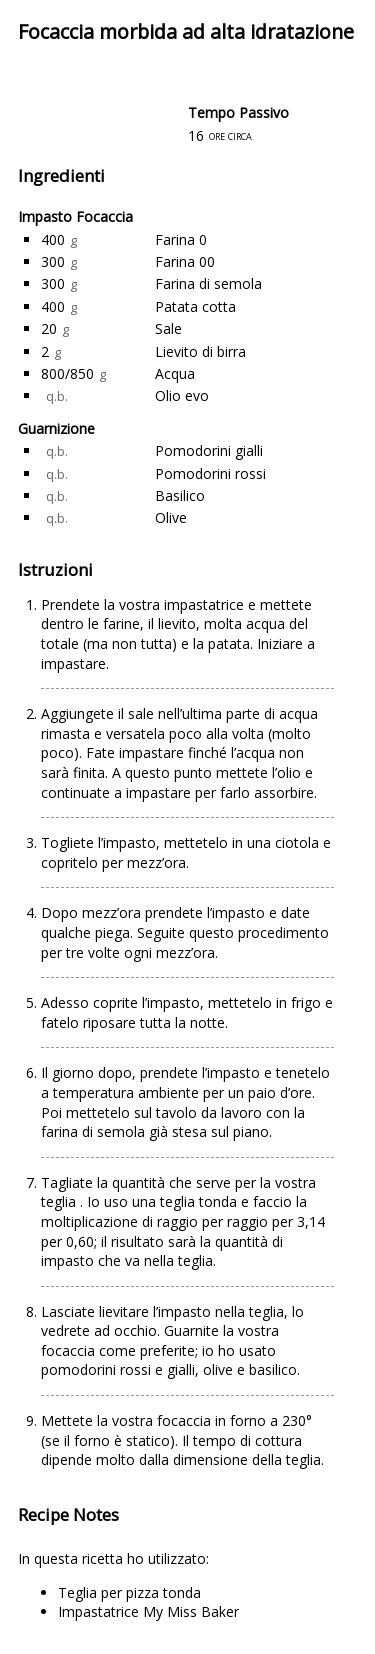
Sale (168, 328)
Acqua (175, 373)
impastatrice (206, 604)
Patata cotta (195, 306)
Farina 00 (185, 261)
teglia (60, 1201)
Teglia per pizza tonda (129, 1592)
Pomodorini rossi (210, 473)
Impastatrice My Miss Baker (148, 1611)
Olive (171, 517)
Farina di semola (208, 283)
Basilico (180, 495)
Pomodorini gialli (209, 450)
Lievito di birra (200, 351)
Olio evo (182, 395)
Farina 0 (181, 239)
